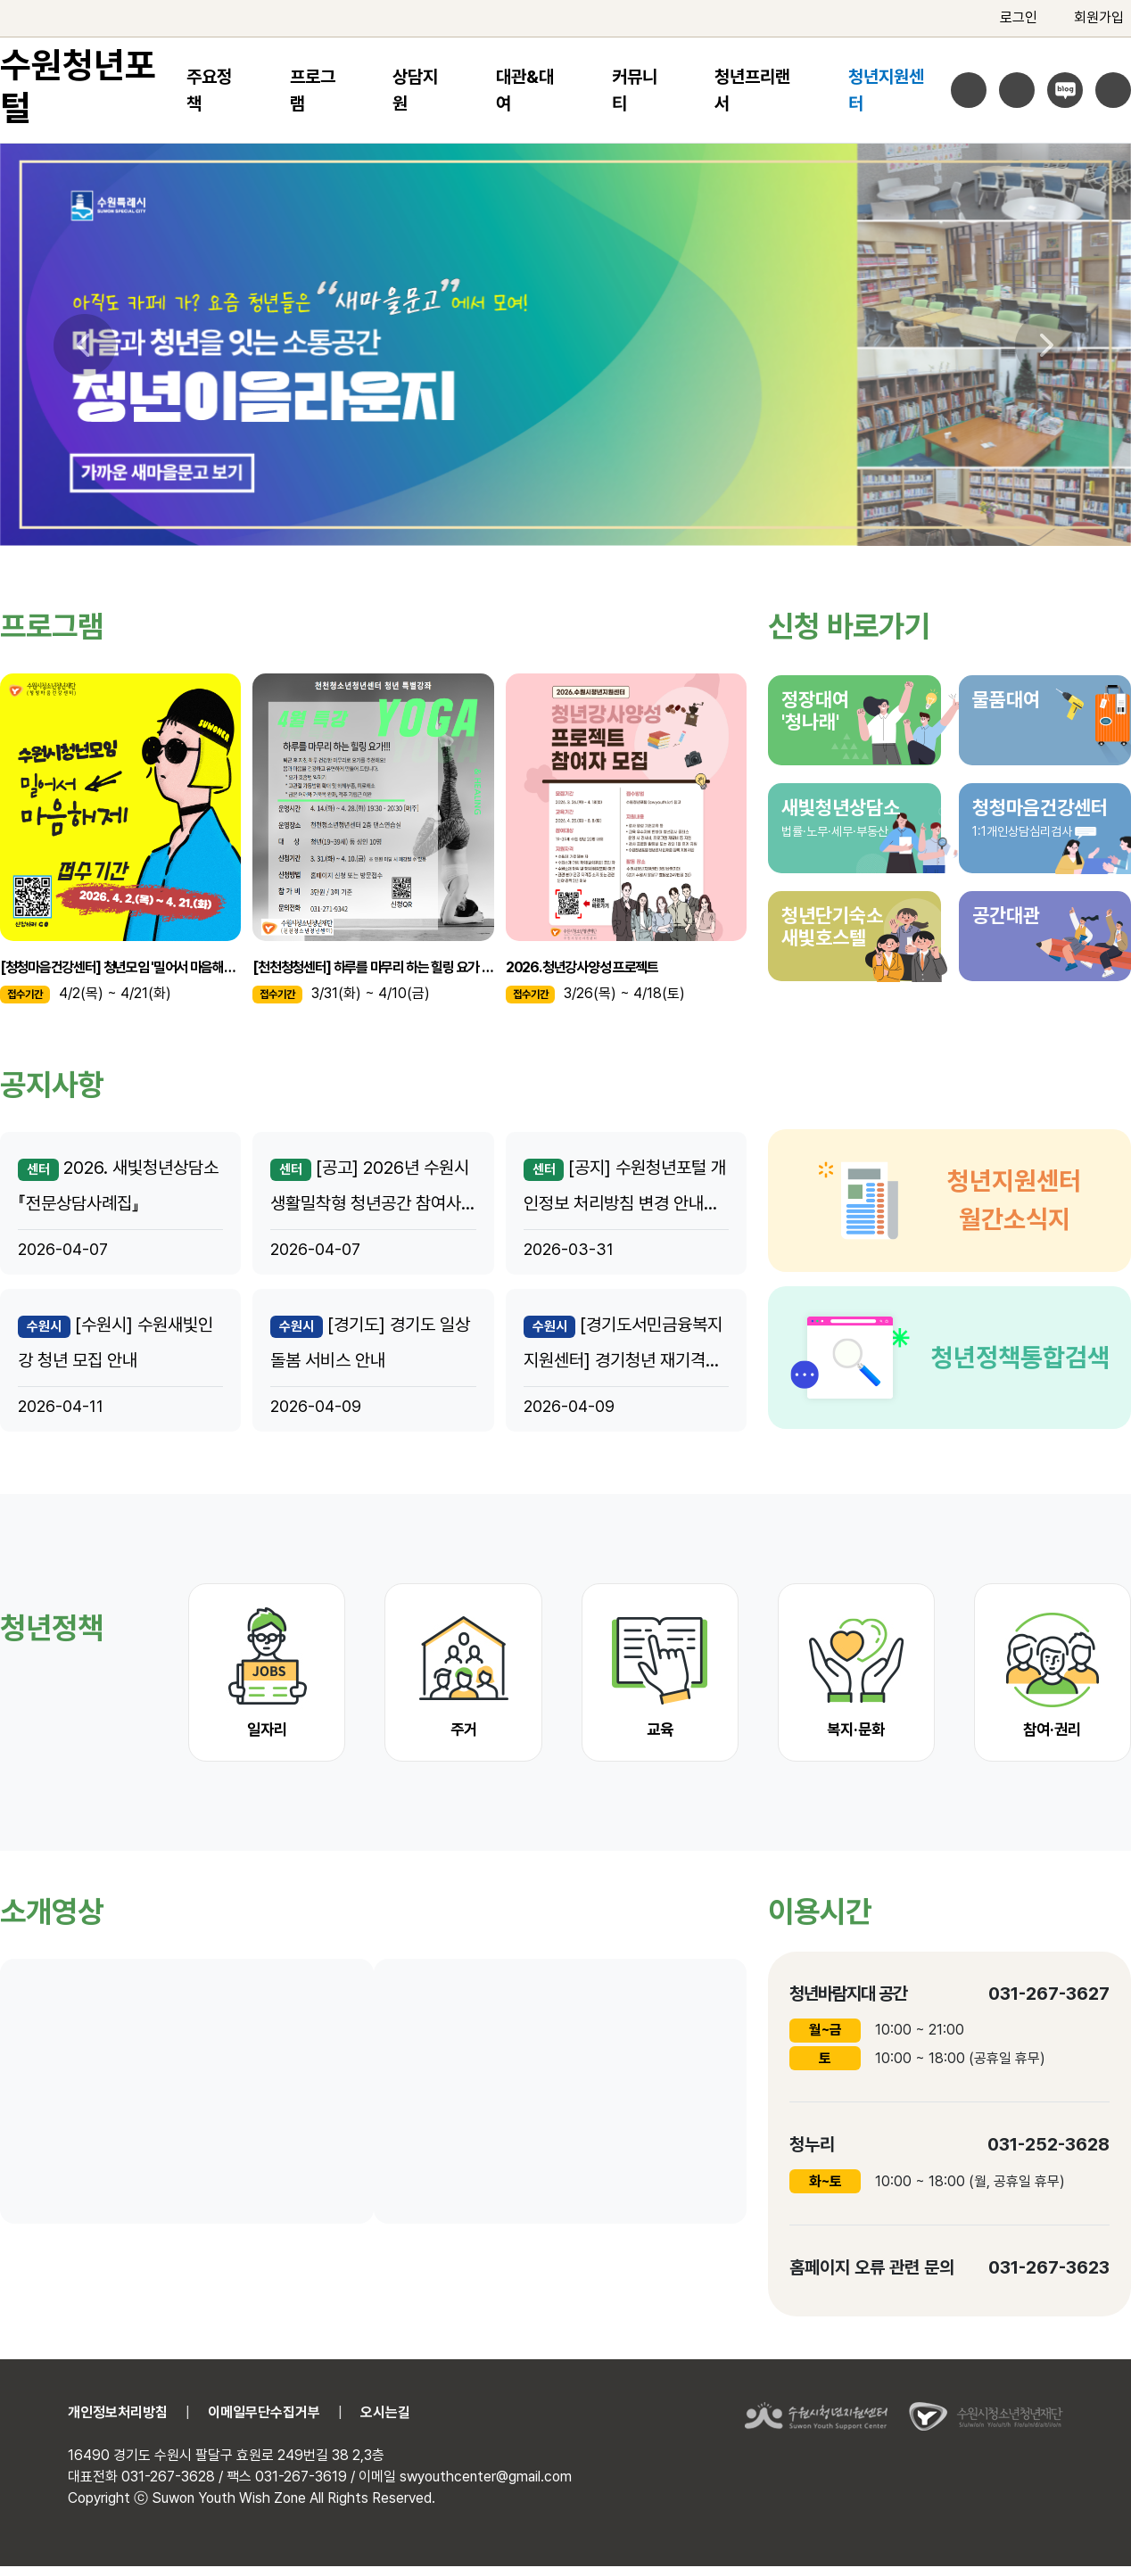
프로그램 (312, 90)
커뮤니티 (634, 90)
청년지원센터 (886, 90)
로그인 (1007, 18)
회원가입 (1088, 18)
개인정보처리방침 (118, 2412)
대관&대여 (525, 90)
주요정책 (209, 90)
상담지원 (415, 90)
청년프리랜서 (752, 90)
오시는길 (385, 2412)
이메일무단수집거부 (264, 2412)
